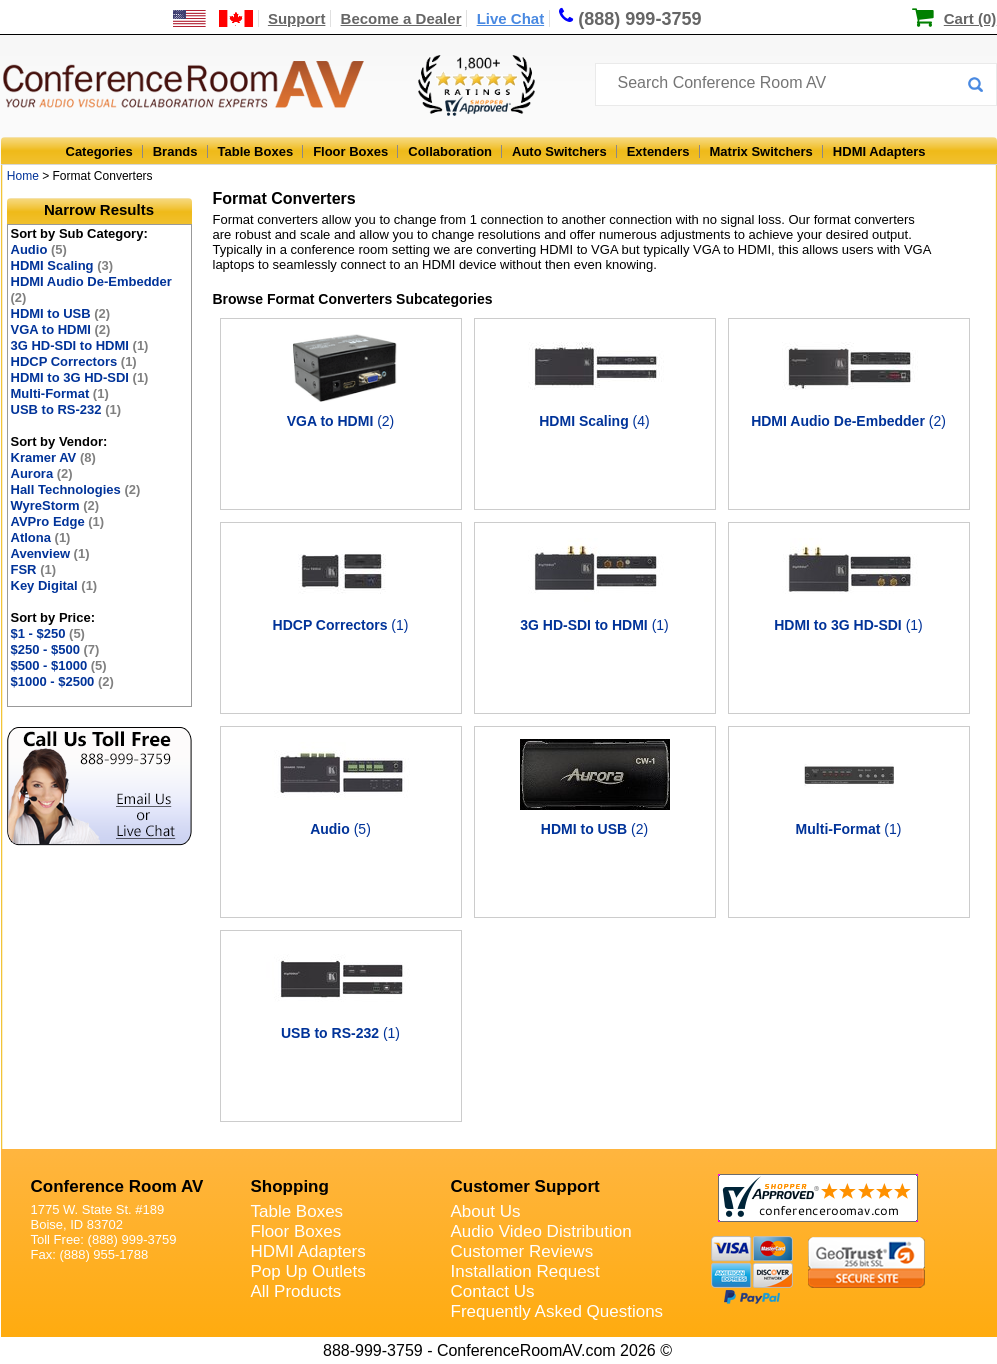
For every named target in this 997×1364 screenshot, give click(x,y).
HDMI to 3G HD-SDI (80, 377)
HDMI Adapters (879, 151)
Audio (39, 249)
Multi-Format (60, 393)
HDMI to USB (61, 313)
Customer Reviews (522, 1251)
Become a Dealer (401, 18)
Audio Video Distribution (541, 1231)
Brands (175, 151)
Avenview (50, 553)
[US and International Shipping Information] (213, 18)
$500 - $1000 (59, 665)
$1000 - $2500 (62, 681)
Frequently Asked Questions (557, 1311)
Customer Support (525, 1186)
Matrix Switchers (761, 151)
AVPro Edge (58, 521)
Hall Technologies (76, 489)
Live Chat (511, 18)
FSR (34, 569)
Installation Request (525, 1271)
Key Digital (54, 585)
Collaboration (450, 151)
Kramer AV (53, 457)
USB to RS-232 (66, 409)
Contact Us (493, 1291)
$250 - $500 (55, 649)
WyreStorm (55, 505)
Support (297, 18)
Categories (99, 151)
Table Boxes (256, 151)
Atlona (41, 537)
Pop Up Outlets (308, 1271)
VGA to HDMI (61, 329)
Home (23, 176)
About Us (486, 1211)
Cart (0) (970, 18)
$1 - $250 (48, 633)
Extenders (658, 151)
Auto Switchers (559, 151)
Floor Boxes (350, 151)
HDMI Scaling (62, 265)
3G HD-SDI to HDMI (80, 345)
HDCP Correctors (74, 361)
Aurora (42, 473)
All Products (296, 1291)
